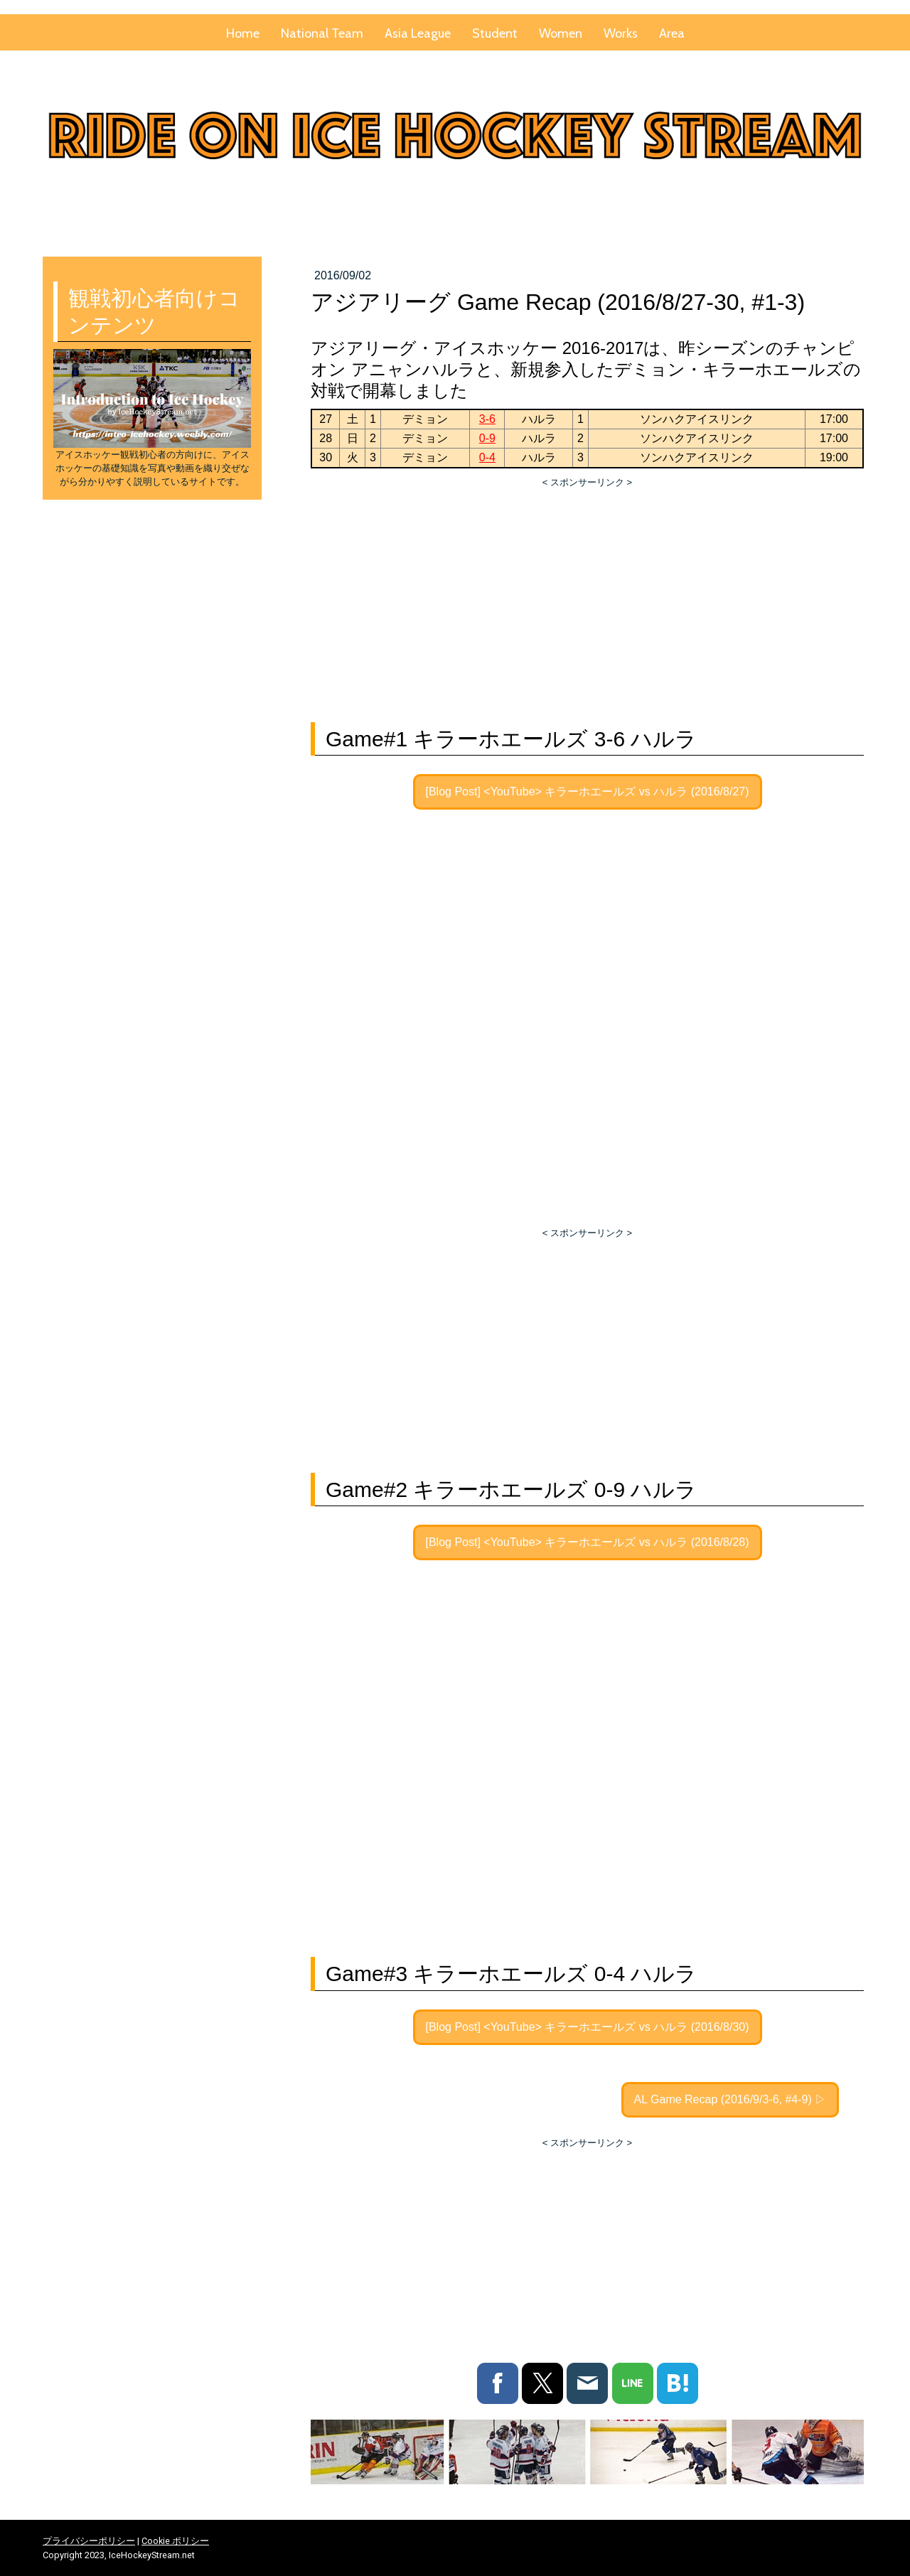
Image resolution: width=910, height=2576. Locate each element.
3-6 (487, 419)
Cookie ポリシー (175, 2541)
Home (242, 33)
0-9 (487, 438)
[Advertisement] (587, 596)
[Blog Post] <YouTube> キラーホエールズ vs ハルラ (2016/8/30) (587, 2027)
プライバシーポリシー (89, 2541)
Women (560, 33)
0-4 (487, 457)
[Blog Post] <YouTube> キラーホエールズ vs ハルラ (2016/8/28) (587, 1542)
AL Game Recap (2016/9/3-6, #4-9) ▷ (730, 2099)
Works (621, 33)
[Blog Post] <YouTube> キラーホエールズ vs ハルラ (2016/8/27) (587, 791)
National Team (322, 33)
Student (495, 33)
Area (672, 33)
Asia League (418, 33)
